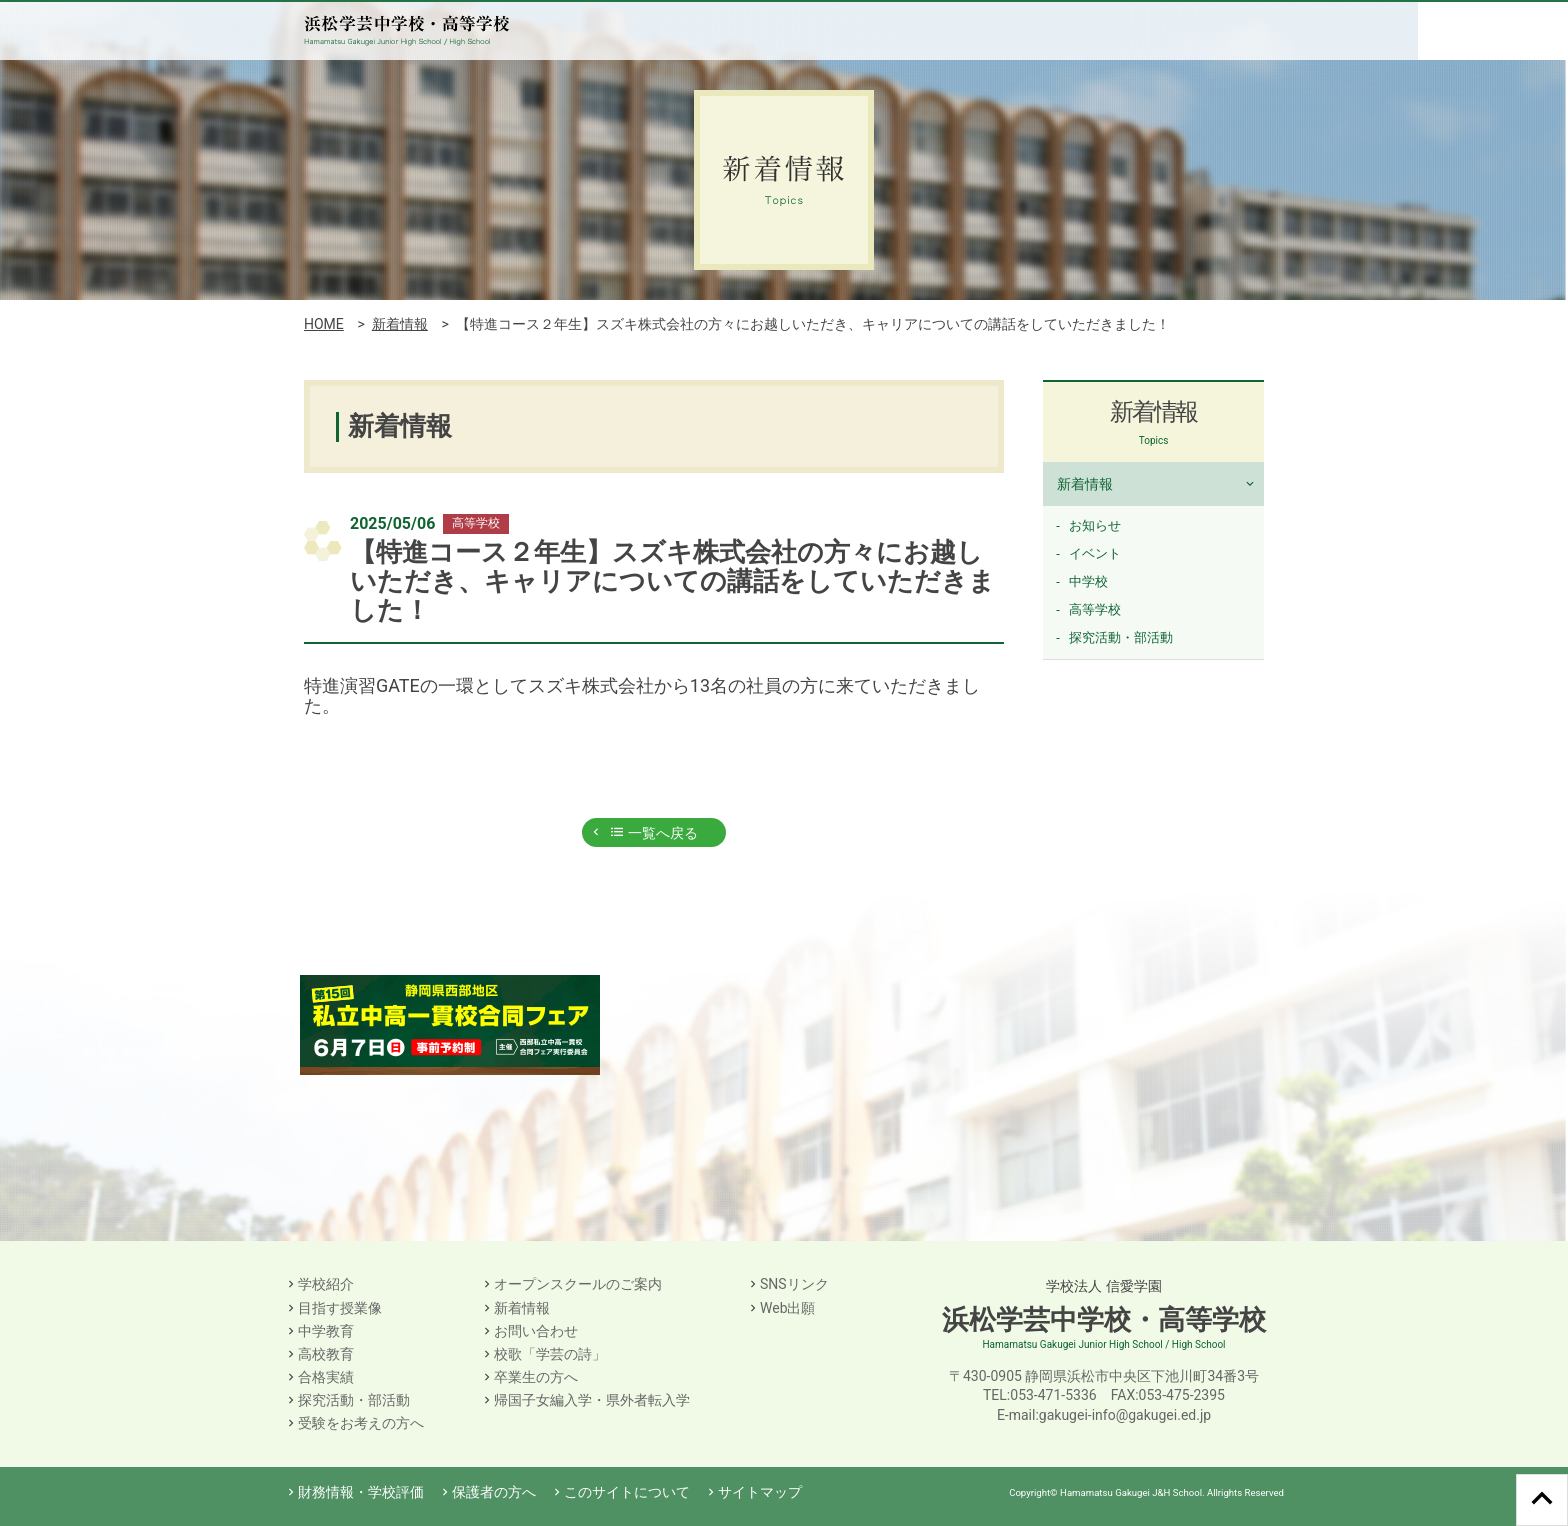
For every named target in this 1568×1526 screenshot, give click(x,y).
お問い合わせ (536, 1331)
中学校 (1088, 581)
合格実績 (326, 1377)
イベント (1095, 553)
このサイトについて (627, 1492)
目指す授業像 (340, 1308)
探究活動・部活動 (1121, 637)
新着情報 (400, 324)
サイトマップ (760, 1492)
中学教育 (326, 1331)
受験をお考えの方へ (361, 1423)
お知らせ (1095, 525)
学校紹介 (326, 1284)
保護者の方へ (494, 1492)
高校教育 (326, 1354)
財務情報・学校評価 (361, 1492)
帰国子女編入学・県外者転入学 (592, 1400)
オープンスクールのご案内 (578, 1284)
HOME (324, 324)
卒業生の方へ (536, 1377)
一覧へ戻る (653, 833)
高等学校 (1095, 609)
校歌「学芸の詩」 (550, 1354)
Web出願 (788, 1308)
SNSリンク (794, 1284)
